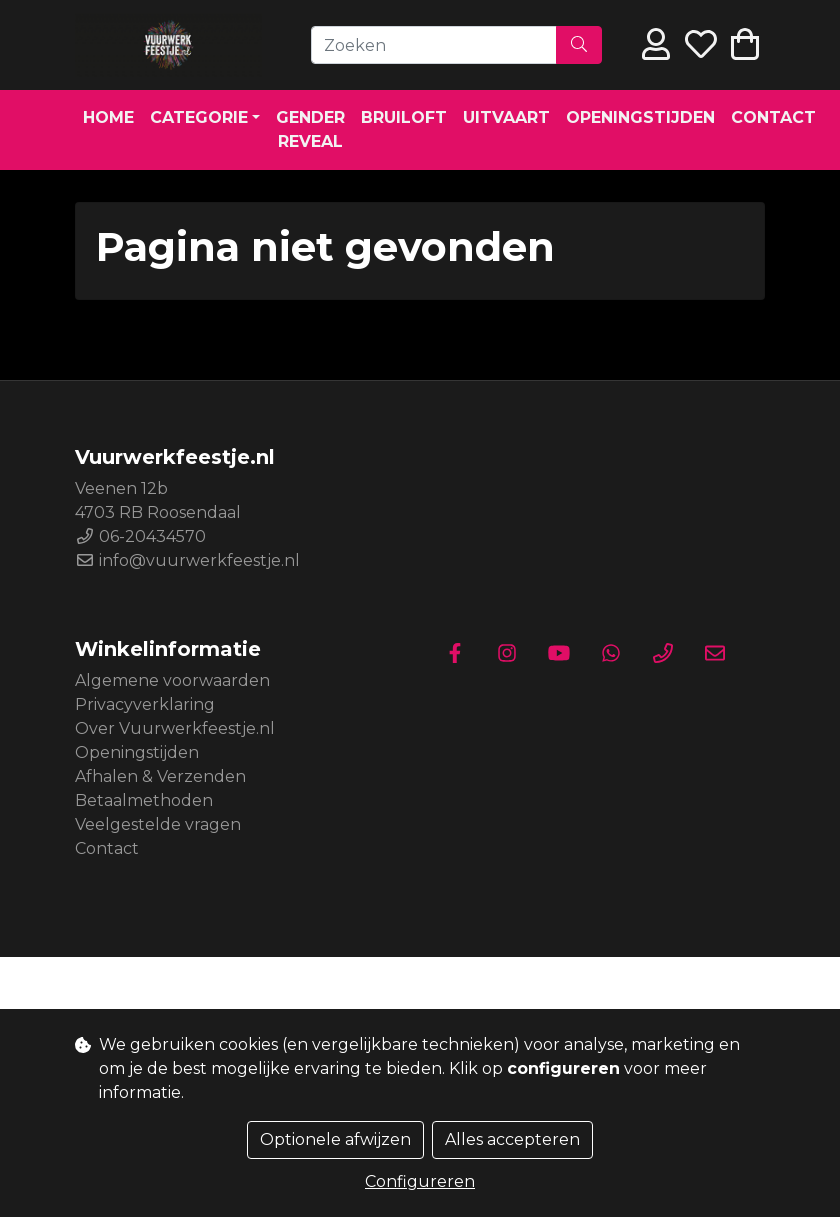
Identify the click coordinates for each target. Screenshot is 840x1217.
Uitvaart (506, 117)
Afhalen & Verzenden (160, 776)
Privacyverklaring (145, 704)
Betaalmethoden (144, 800)
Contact (773, 117)
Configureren (420, 1181)
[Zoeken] (434, 45)
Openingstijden (640, 117)
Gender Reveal (310, 129)
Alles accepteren (512, 1139)
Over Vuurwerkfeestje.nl (175, 728)
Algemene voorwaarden (172, 680)
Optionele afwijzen (335, 1139)
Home (108, 117)
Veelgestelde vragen (158, 824)
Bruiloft (404, 117)
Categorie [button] (199, 117)
